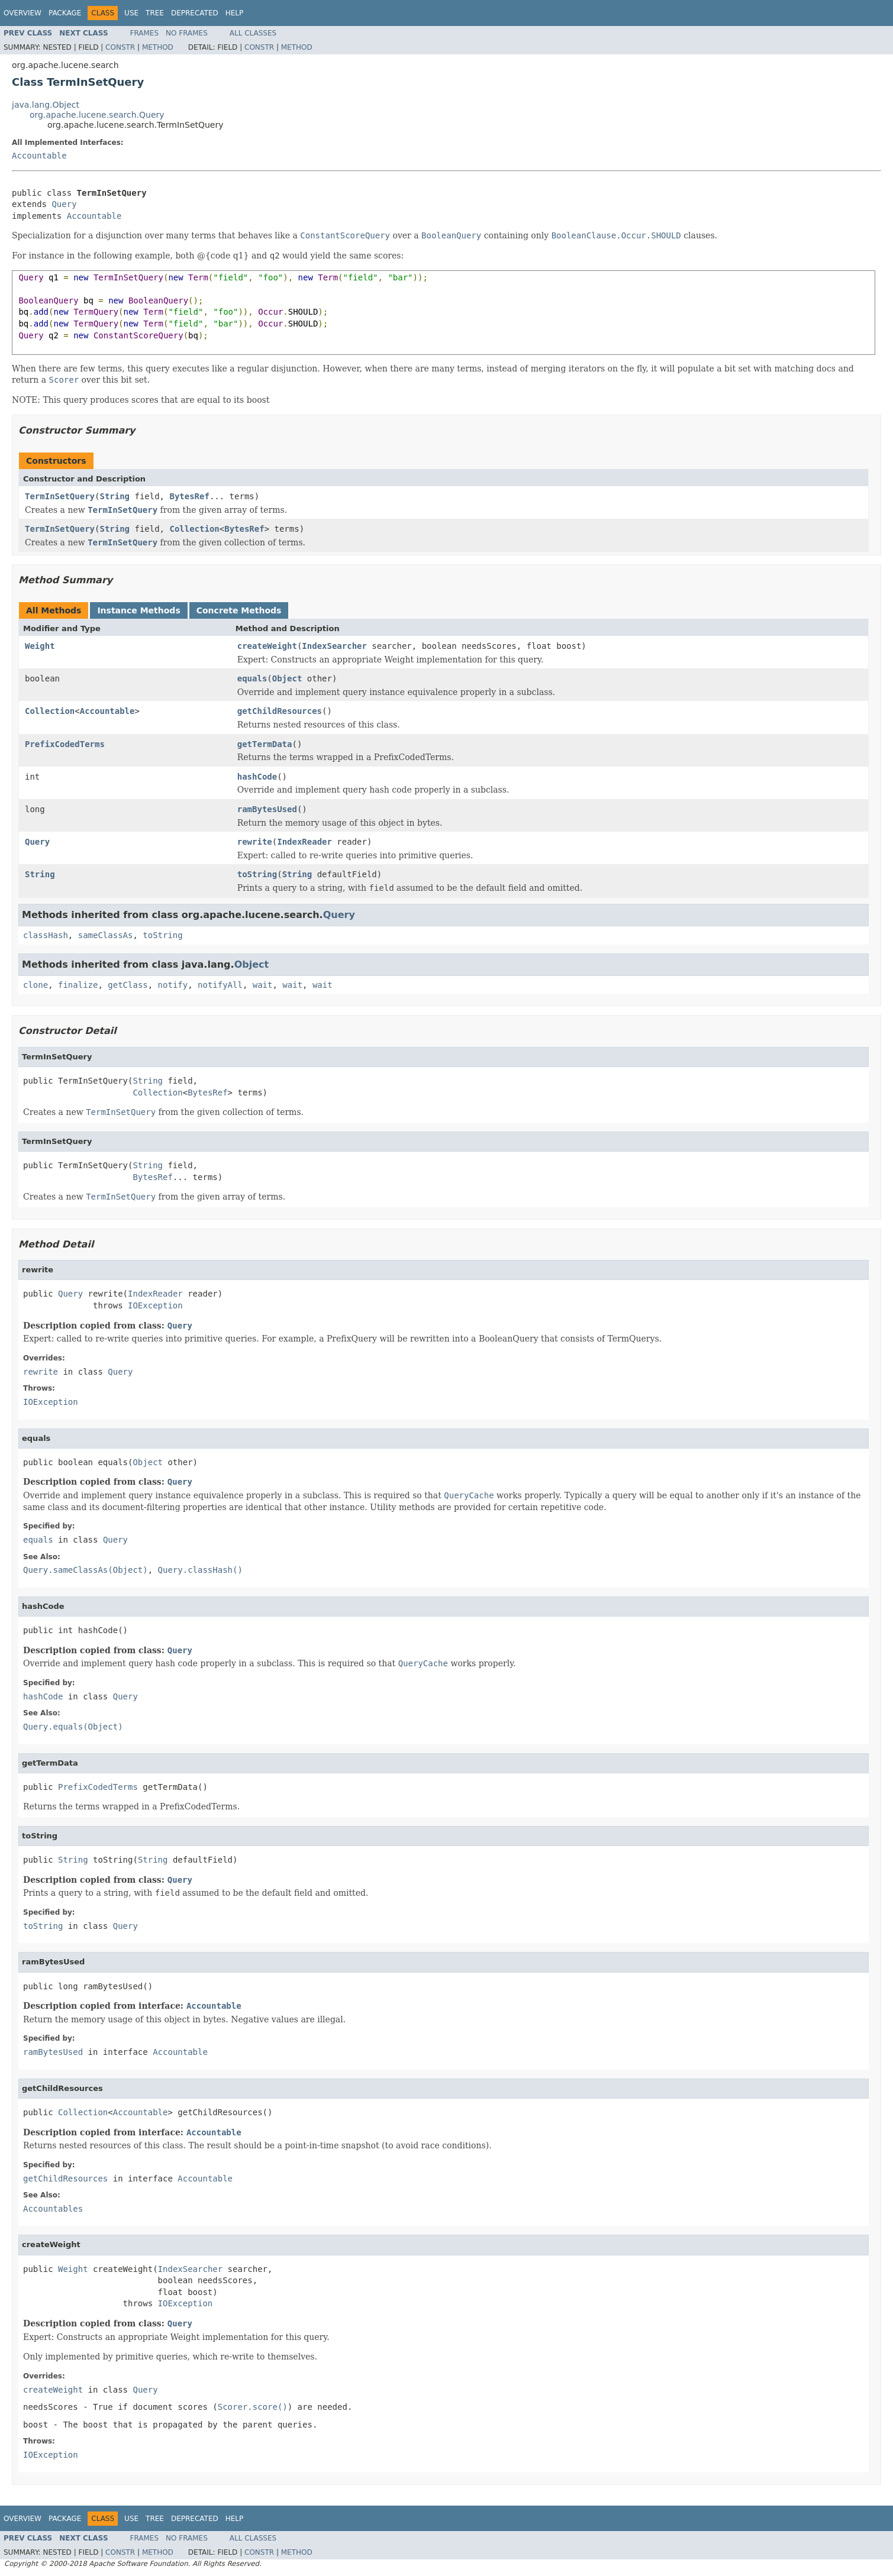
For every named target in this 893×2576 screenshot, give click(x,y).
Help (234, 13)
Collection (194, 529)
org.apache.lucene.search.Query (97, 114)
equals (252, 678)
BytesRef (189, 496)
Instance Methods (138, 610)
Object (287, 678)
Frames (144, 33)
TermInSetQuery (60, 496)
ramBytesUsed (267, 809)
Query (63, 204)
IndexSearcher (334, 646)
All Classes (253, 33)
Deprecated (194, 13)
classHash (45, 935)
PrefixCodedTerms (65, 744)
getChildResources (279, 711)
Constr (120, 47)
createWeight (267, 646)
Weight (40, 646)
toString (257, 874)
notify (173, 985)
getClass (127, 985)
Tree (155, 13)
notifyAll (220, 985)
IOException (155, 1305)
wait (263, 985)
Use (131, 13)
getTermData (264, 744)
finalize (78, 985)
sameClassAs (105, 935)
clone (35, 985)
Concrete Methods (239, 610)
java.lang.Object (45, 104)
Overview (22, 13)
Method (157, 47)
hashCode (257, 776)
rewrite (254, 841)
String (114, 496)
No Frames (187, 33)
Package (65, 13)
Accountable (39, 155)
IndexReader (304, 841)
